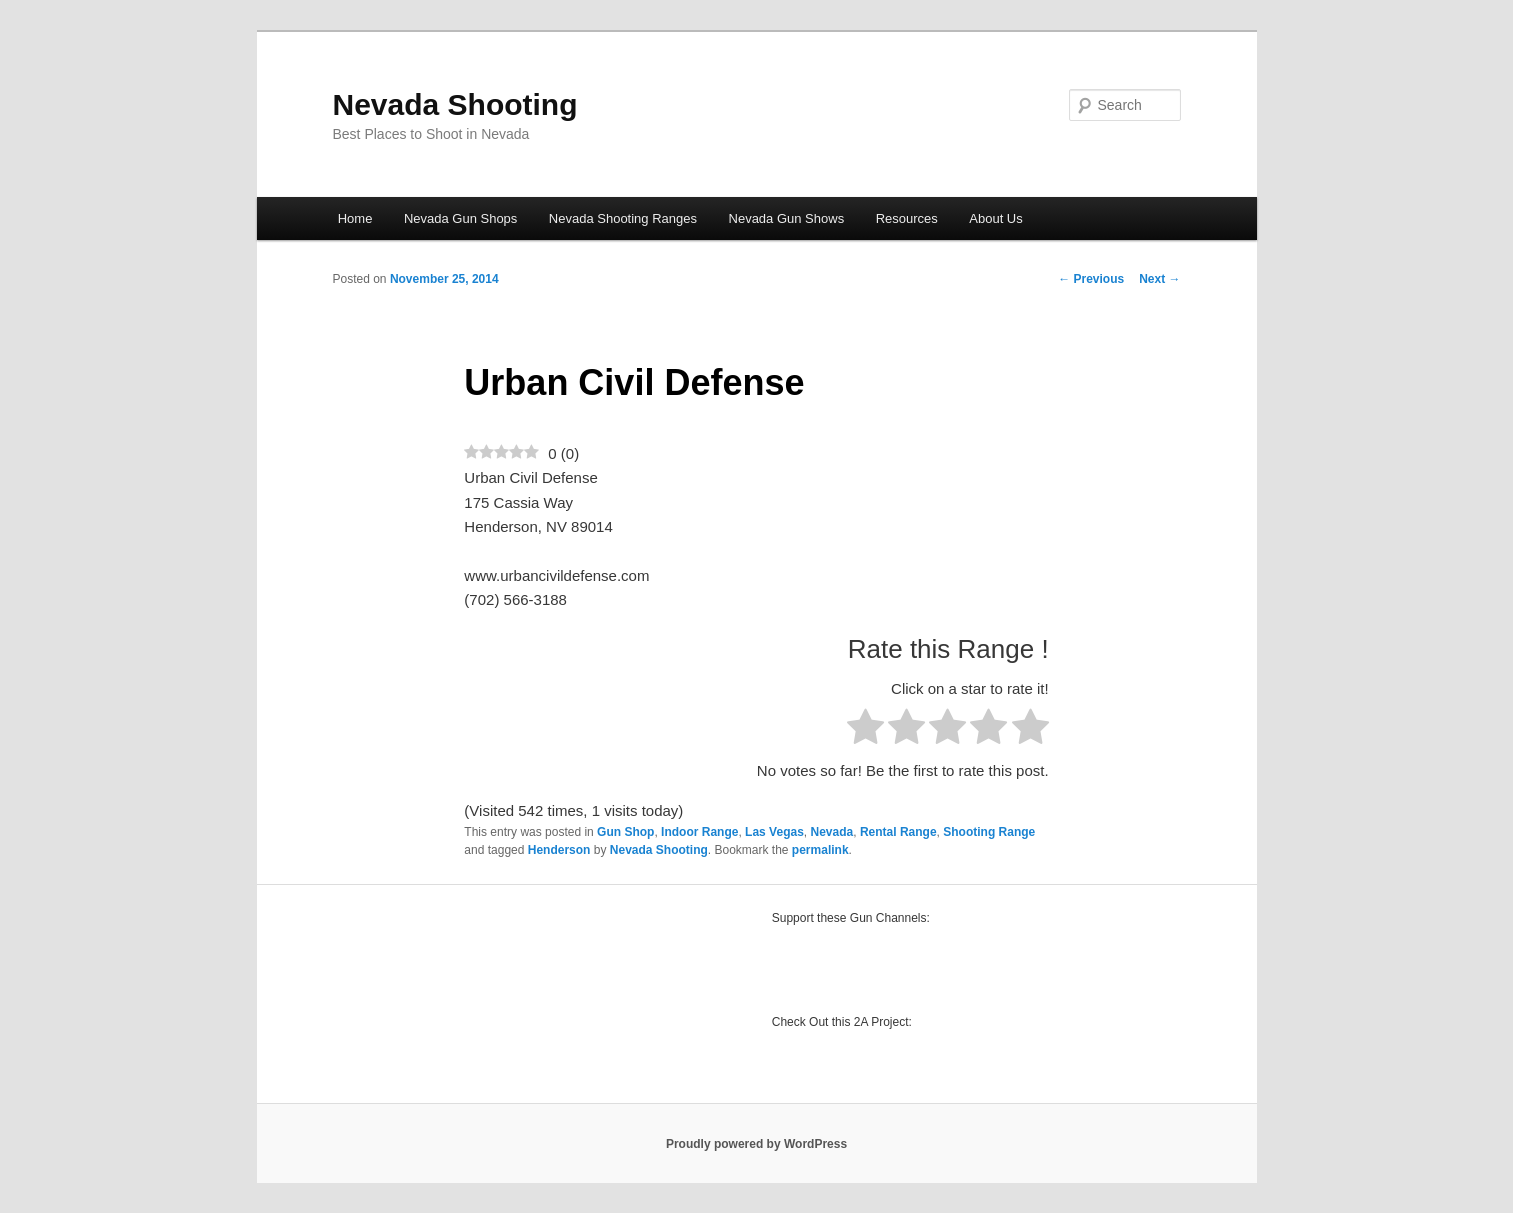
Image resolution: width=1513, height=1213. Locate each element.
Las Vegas (774, 832)
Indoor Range (699, 832)
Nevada (832, 832)
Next (1159, 279)
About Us (995, 218)
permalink (820, 850)
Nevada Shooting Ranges (623, 218)
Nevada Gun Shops (460, 218)
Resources (907, 218)
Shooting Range (989, 832)
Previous (1091, 279)
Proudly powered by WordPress (756, 1144)
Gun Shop (625, 832)
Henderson (559, 850)
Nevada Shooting (455, 104)
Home (355, 218)
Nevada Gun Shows (787, 218)
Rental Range (898, 832)
